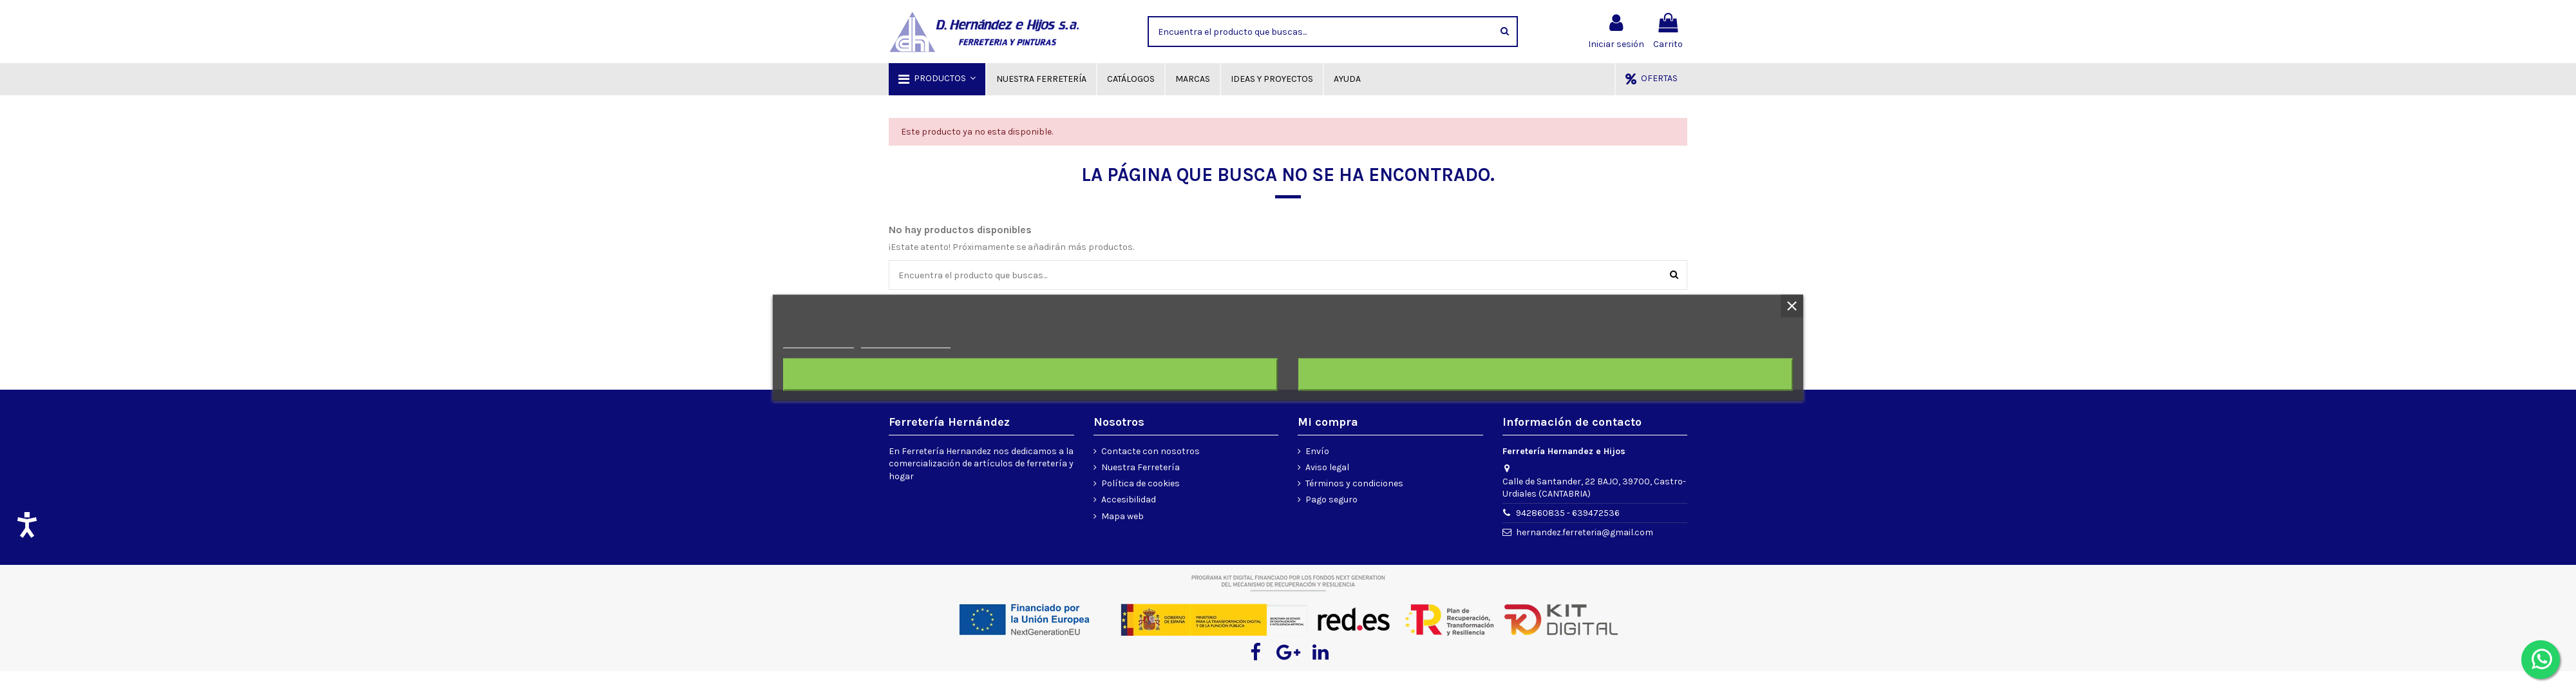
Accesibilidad (1128, 499)
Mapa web (1122, 516)
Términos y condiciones (1354, 483)
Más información (818, 341)
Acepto (1545, 374)
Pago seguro (1331, 499)
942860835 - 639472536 (1568, 513)
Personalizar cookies (905, 341)
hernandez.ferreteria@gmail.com (1584, 532)
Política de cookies (1140, 483)
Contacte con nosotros (1150, 451)
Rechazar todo (1030, 374)
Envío (1317, 451)
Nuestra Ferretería (1140, 467)
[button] (937, 79)
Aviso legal (1327, 467)
